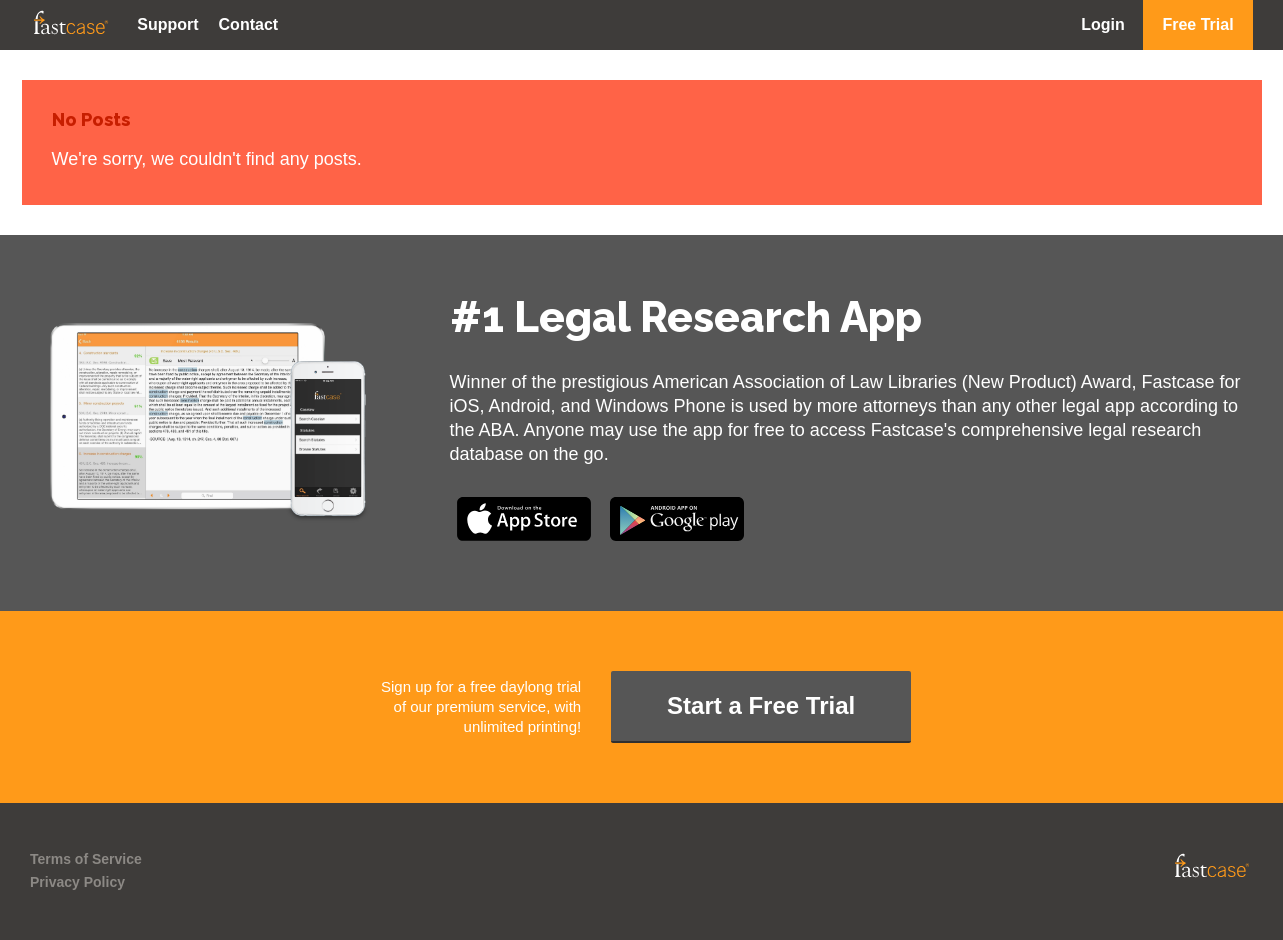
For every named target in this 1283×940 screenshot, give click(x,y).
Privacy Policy (77, 882)
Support (167, 24)
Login (1103, 24)
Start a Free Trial (761, 705)
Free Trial (1197, 24)
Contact (249, 24)
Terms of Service (86, 859)
